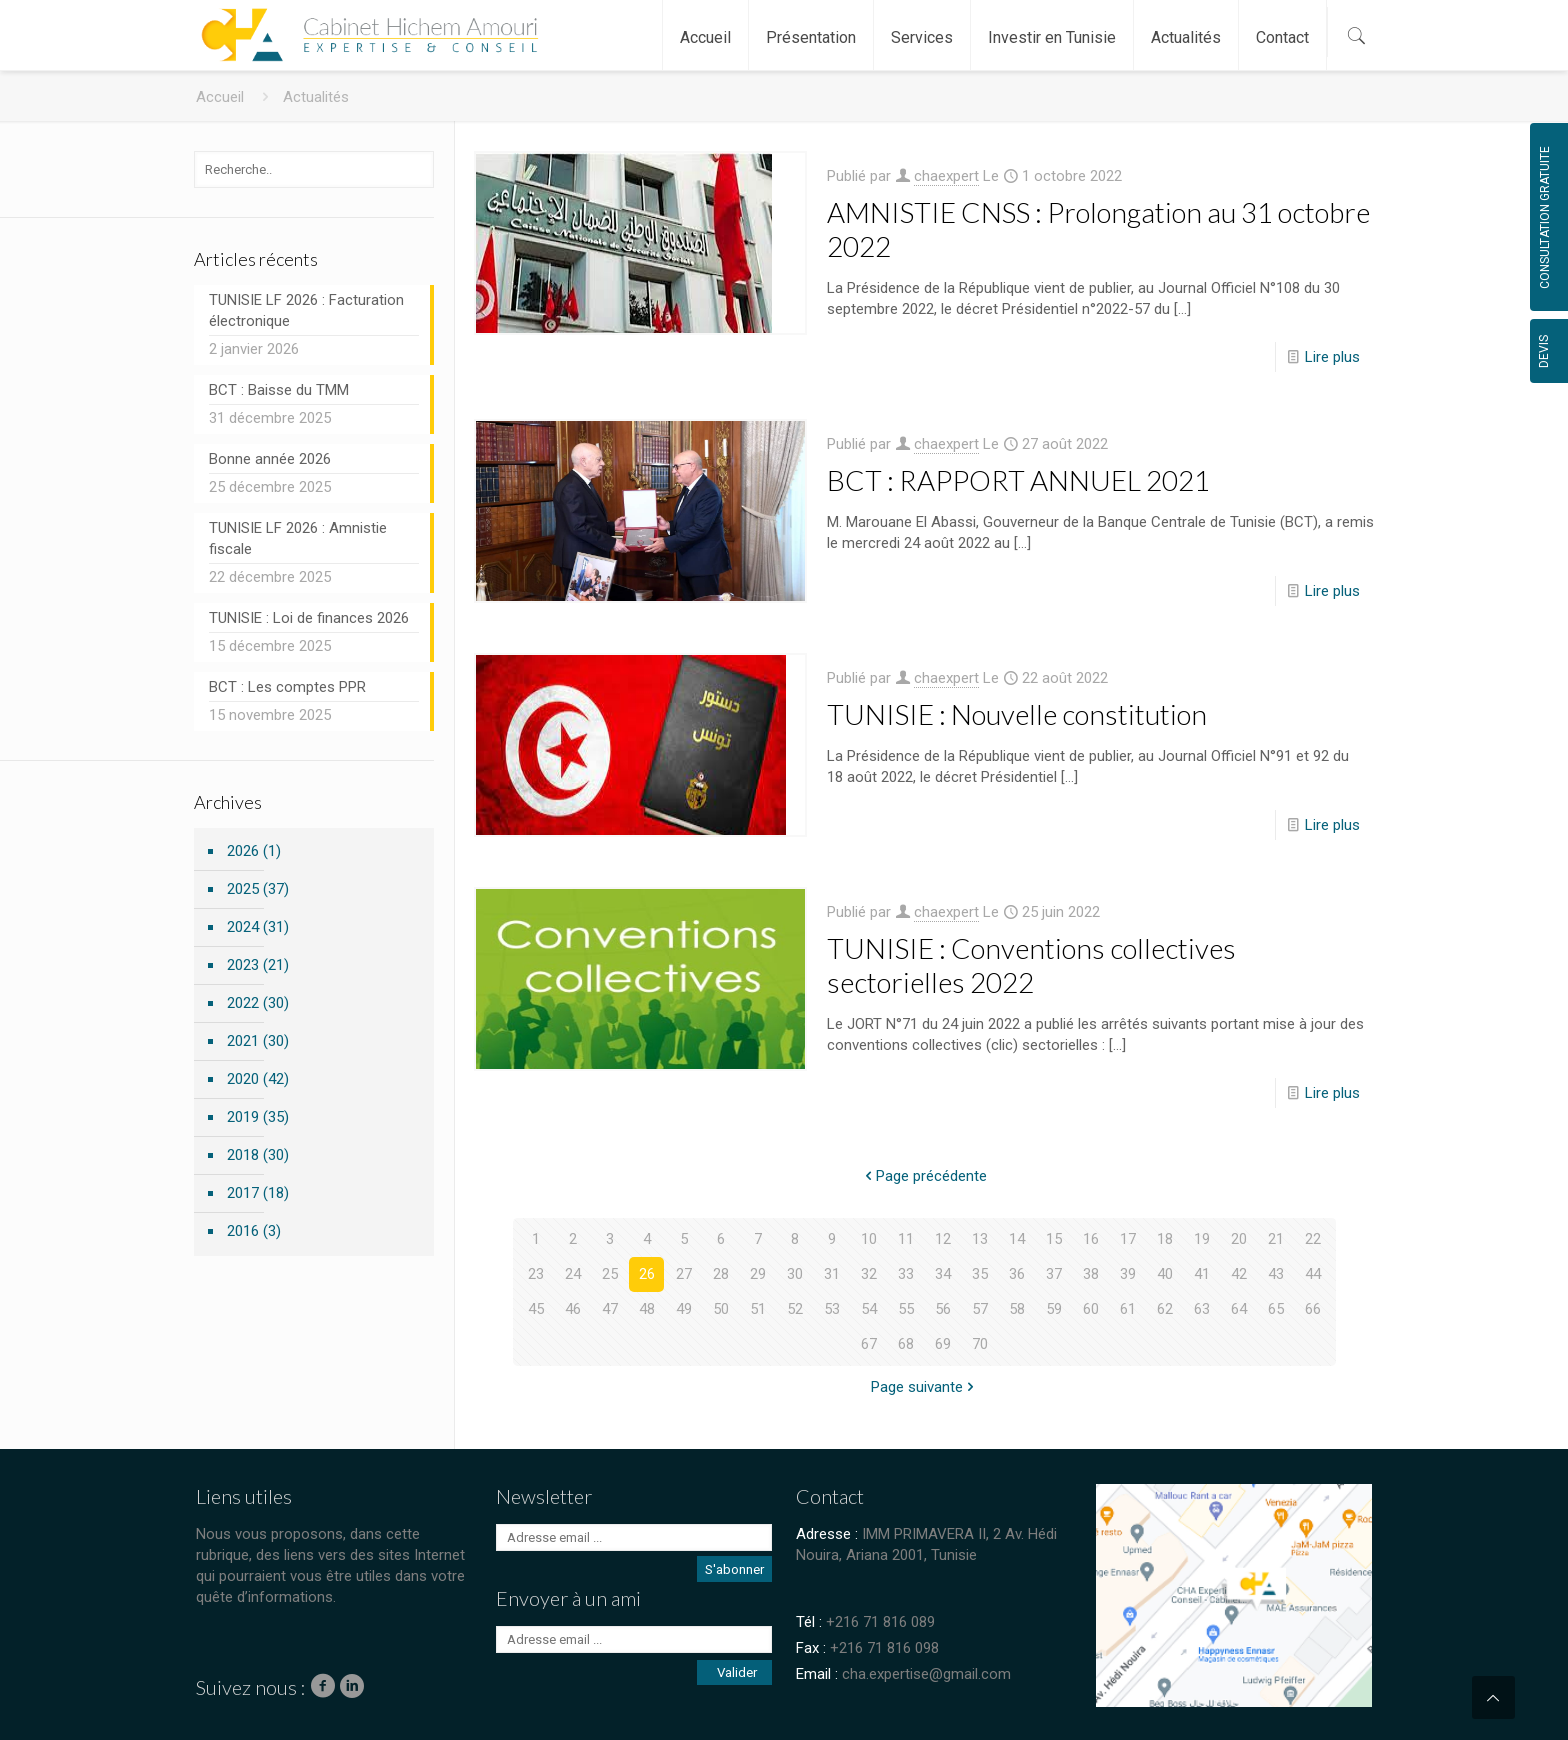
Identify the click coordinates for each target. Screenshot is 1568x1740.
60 (1091, 1309)
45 (536, 1309)
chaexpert (946, 176)
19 (1202, 1239)
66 (1313, 1309)
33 (906, 1274)
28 (721, 1274)
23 (536, 1274)
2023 (243, 965)
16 (1091, 1239)
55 (906, 1309)
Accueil (220, 97)
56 (943, 1309)
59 (1054, 1309)
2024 (243, 927)
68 (906, 1344)
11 (906, 1239)
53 (832, 1309)
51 (758, 1309)
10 (869, 1239)
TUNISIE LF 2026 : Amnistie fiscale (298, 538)
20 (1239, 1239)
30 (795, 1274)
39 (1128, 1274)
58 (1017, 1309)
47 (610, 1309)
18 (1165, 1239)
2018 (243, 1155)
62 (1165, 1309)
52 (795, 1309)
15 (1054, 1239)
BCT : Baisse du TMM (279, 390)
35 (980, 1274)
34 (943, 1274)
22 (1313, 1239)
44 (1313, 1274)
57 (980, 1309)
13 (980, 1239)
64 (1239, 1309)
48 (647, 1309)
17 (1128, 1239)
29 (758, 1274)
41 (1202, 1274)
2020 (243, 1079)
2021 (243, 1041)
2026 (243, 851)
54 (869, 1309)
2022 (243, 1003)
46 (573, 1309)
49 (684, 1309)
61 (1128, 1309)
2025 (243, 889)
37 (1054, 1274)
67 (869, 1344)
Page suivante (924, 1387)
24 (573, 1274)
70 (980, 1344)
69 (943, 1344)
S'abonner (734, 1569)
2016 (243, 1231)
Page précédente (924, 1176)
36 (1017, 1274)
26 (647, 1274)
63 (1202, 1309)
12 (943, 1239)
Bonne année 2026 (270, 459)
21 (1276, 1239)
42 (1239, 1274)
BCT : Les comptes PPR (287, 687)
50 (721, 1309)
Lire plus (1332, 357)
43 (1276, 1274)
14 (1017, 1239)
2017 (243, 1193)
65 (1276, 1309)
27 (684, 1274)
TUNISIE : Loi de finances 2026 (309, 618)
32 (869, 1274)
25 (610, 1274)
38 (1091, 1274)
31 (832, 1274)
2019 (243, 1117)
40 (1165, 1274)
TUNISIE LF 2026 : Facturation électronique (306, 310)
